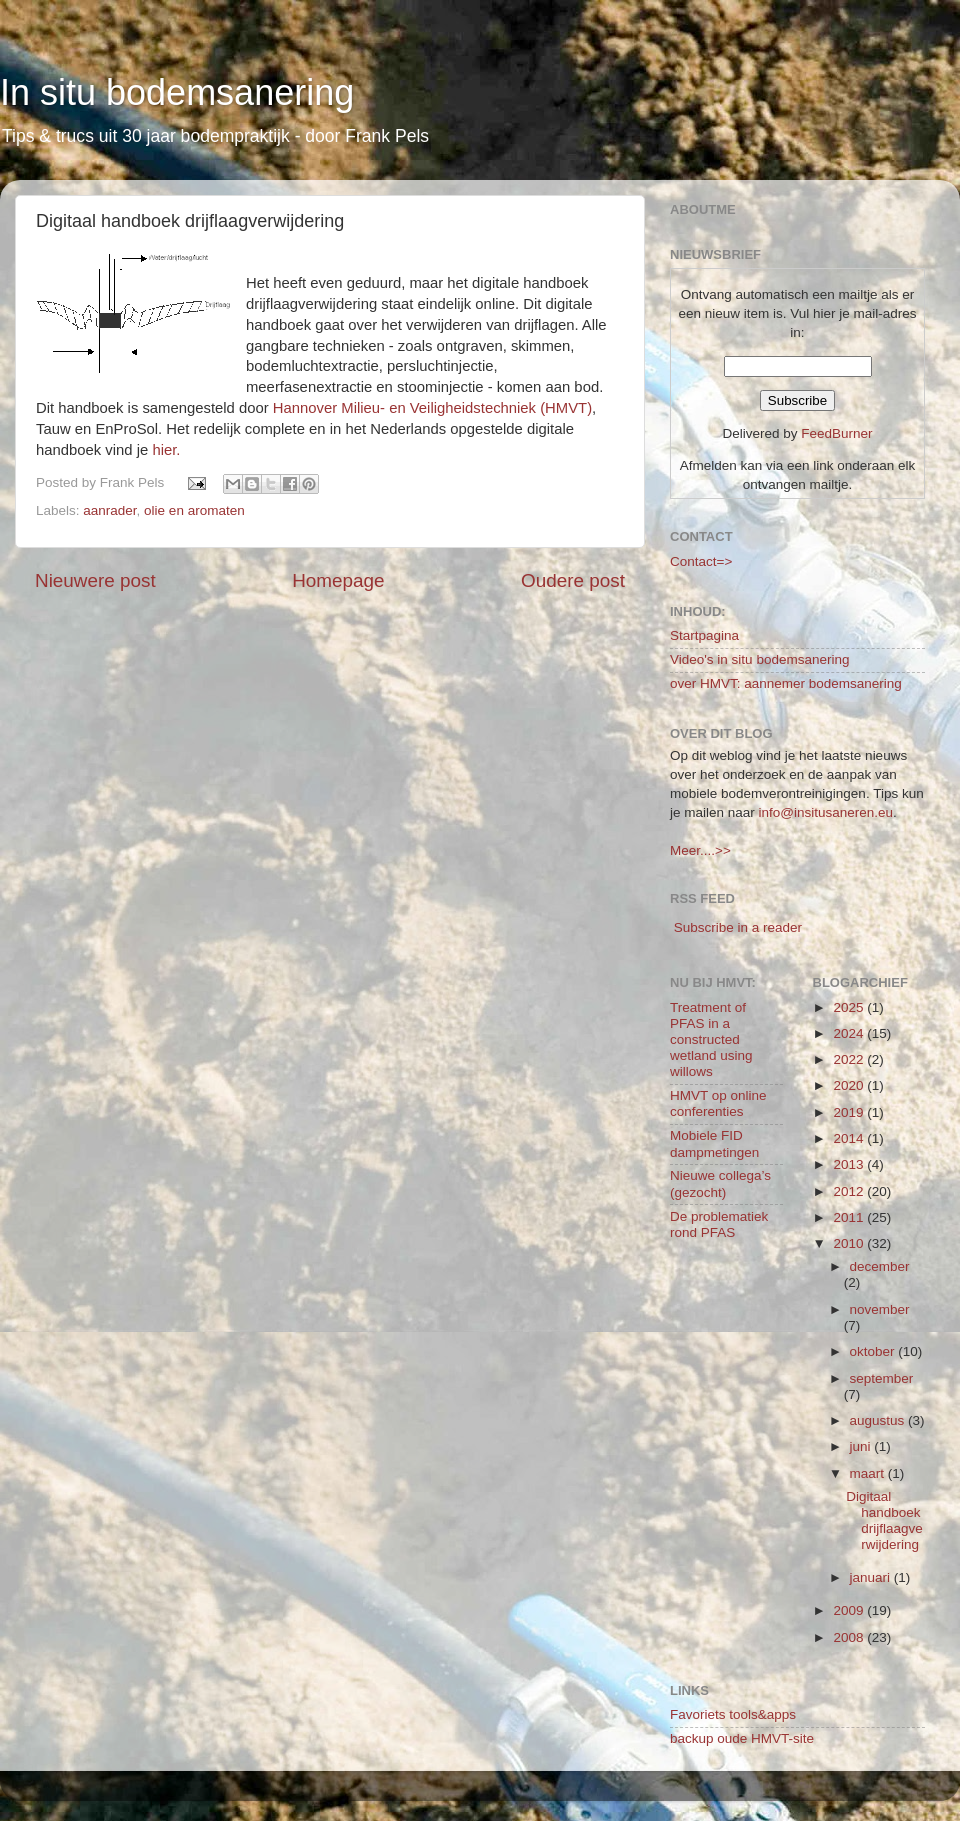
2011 (850, 1217)
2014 (850, 1138)
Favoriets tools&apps (733, 1714)
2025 (850, 1007)
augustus (879, 1420)
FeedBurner (836, 433)
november (880, 1309)
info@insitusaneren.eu (826, 812)
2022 (850, 1059)
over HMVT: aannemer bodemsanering (786, 683)
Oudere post (573, 580)
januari (872, 1577)
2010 (850, 1243)
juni (862, 1446)
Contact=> (701, 561)
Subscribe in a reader (738, 927)
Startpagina (704, 635)
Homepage (338, 580)
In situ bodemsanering (177, 92)
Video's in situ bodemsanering (759, 659)
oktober (874, 1351)
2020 (850, 1085)
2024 (850, 1033)
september (882, 1378)
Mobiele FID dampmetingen (714, 1143)
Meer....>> (700, 850)
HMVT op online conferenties (718, 1103)
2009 (850, 1610)
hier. (166, 450)
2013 (850, 1164)
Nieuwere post (95, 580)
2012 (850, 1191)
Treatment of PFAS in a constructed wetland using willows (711, 1040)
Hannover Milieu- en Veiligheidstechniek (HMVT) (432, 408)
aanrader (109, 510)
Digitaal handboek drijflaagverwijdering (884, 1521)
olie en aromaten (194, 510)
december (880, 1266)
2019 (850, 1112)
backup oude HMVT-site (742, 1738)
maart (869, 1473)
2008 (850, 1637)
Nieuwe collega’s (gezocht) (720, 1183)
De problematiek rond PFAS (719, 1224)
